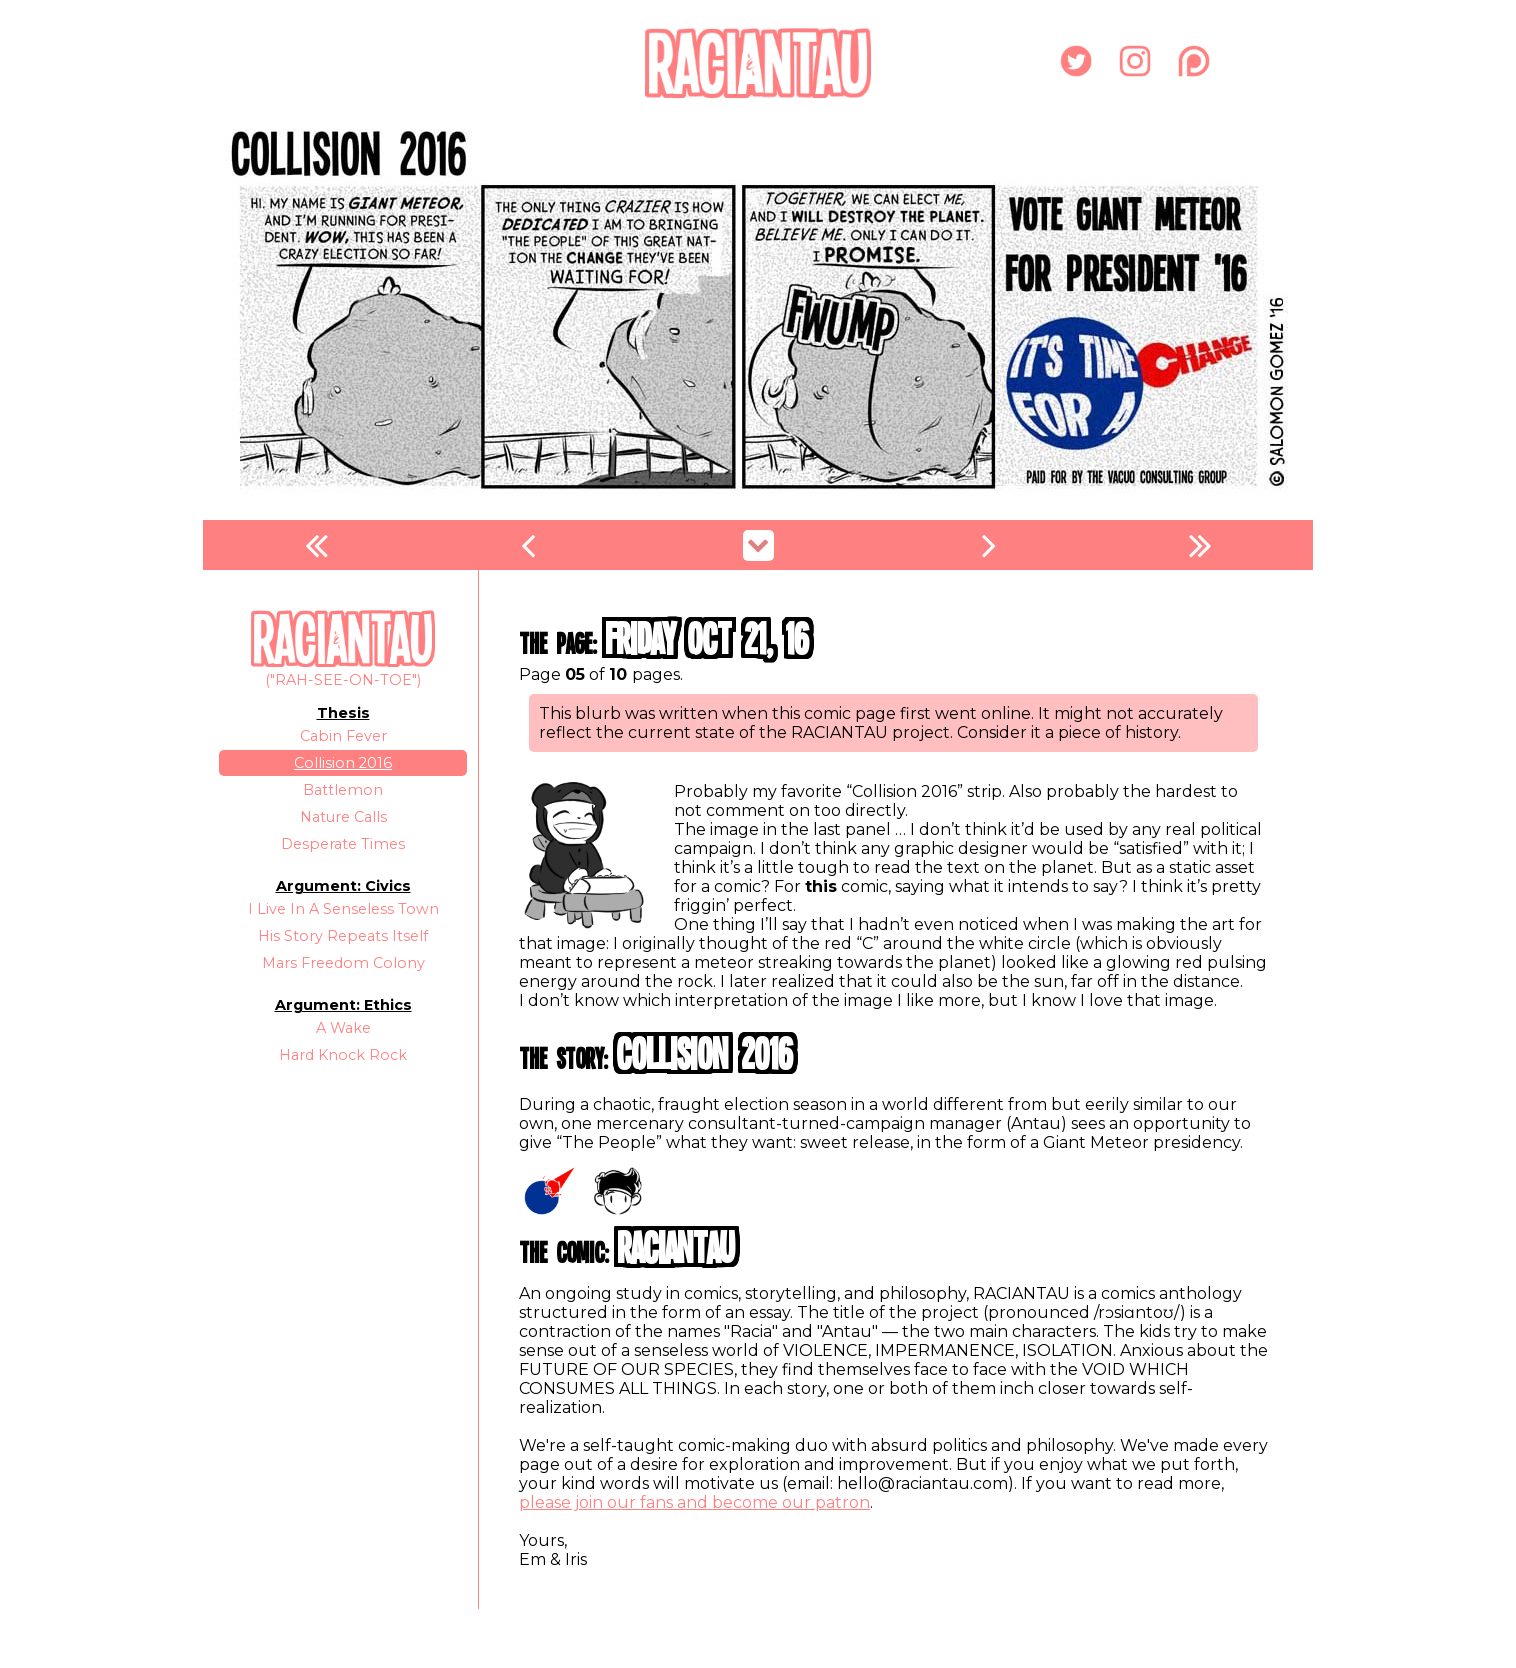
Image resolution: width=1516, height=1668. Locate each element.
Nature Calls (343, 817)
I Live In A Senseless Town (343, 909)
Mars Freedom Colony (343, 963)
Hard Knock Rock (343, 1055)
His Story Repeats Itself (343, 936)
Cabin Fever (343, 736)
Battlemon (343, 790)
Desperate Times (343, 844)
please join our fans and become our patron (694, 1502)
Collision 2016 (343, 763)
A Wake (343, 1028)
